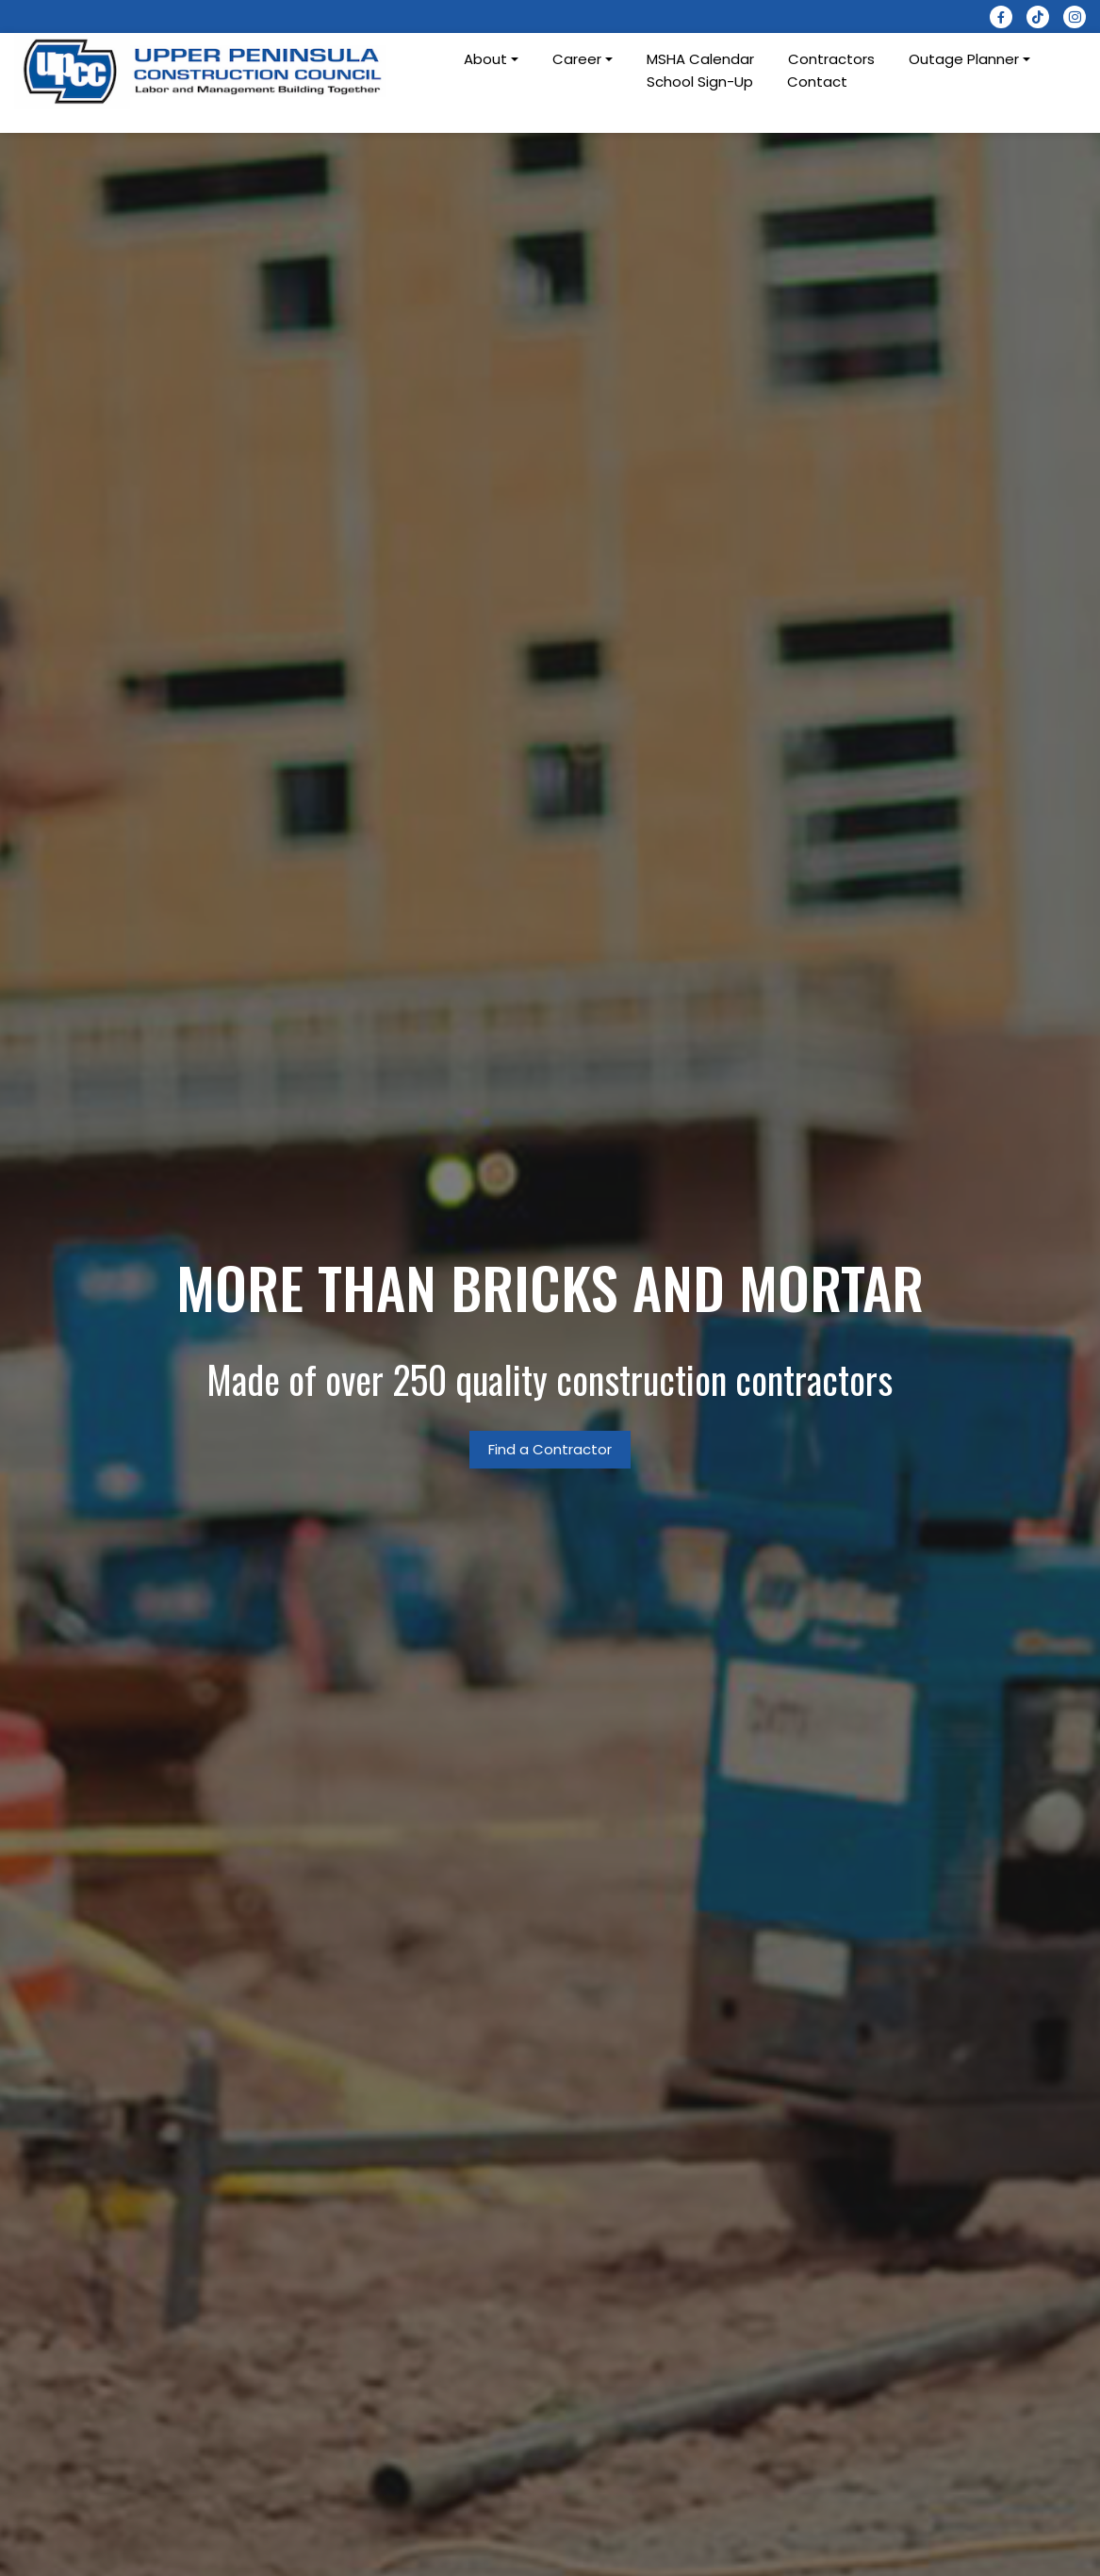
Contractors (831, 59)
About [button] (485, 59)
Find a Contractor (550, 1449)
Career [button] (576, 59)
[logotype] (204, 71)
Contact (817, 81)
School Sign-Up (700, 81)
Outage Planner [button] (964, 59)
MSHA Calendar (700, 59)
